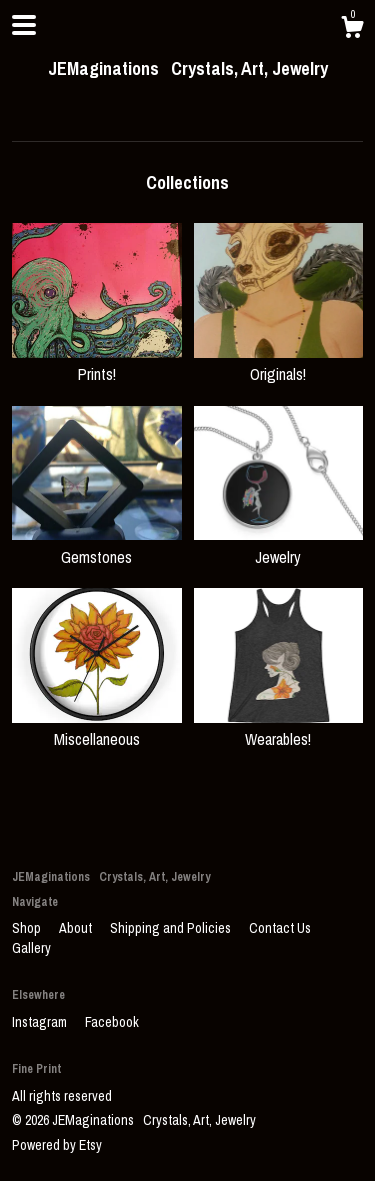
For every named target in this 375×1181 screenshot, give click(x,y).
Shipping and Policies (172, 928)
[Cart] (352, 30)
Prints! (97, 363)
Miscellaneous (97, 728)
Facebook (112, 1022)
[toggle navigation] (24, 25)
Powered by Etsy (57, 1145)
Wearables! (279, 728)
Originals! (279, 363)
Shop (28, 928)
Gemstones (97, 545)
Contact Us (280, 928)
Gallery (31, 948)
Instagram (41, 1022)
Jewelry (279, 545)
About (77, 928)
